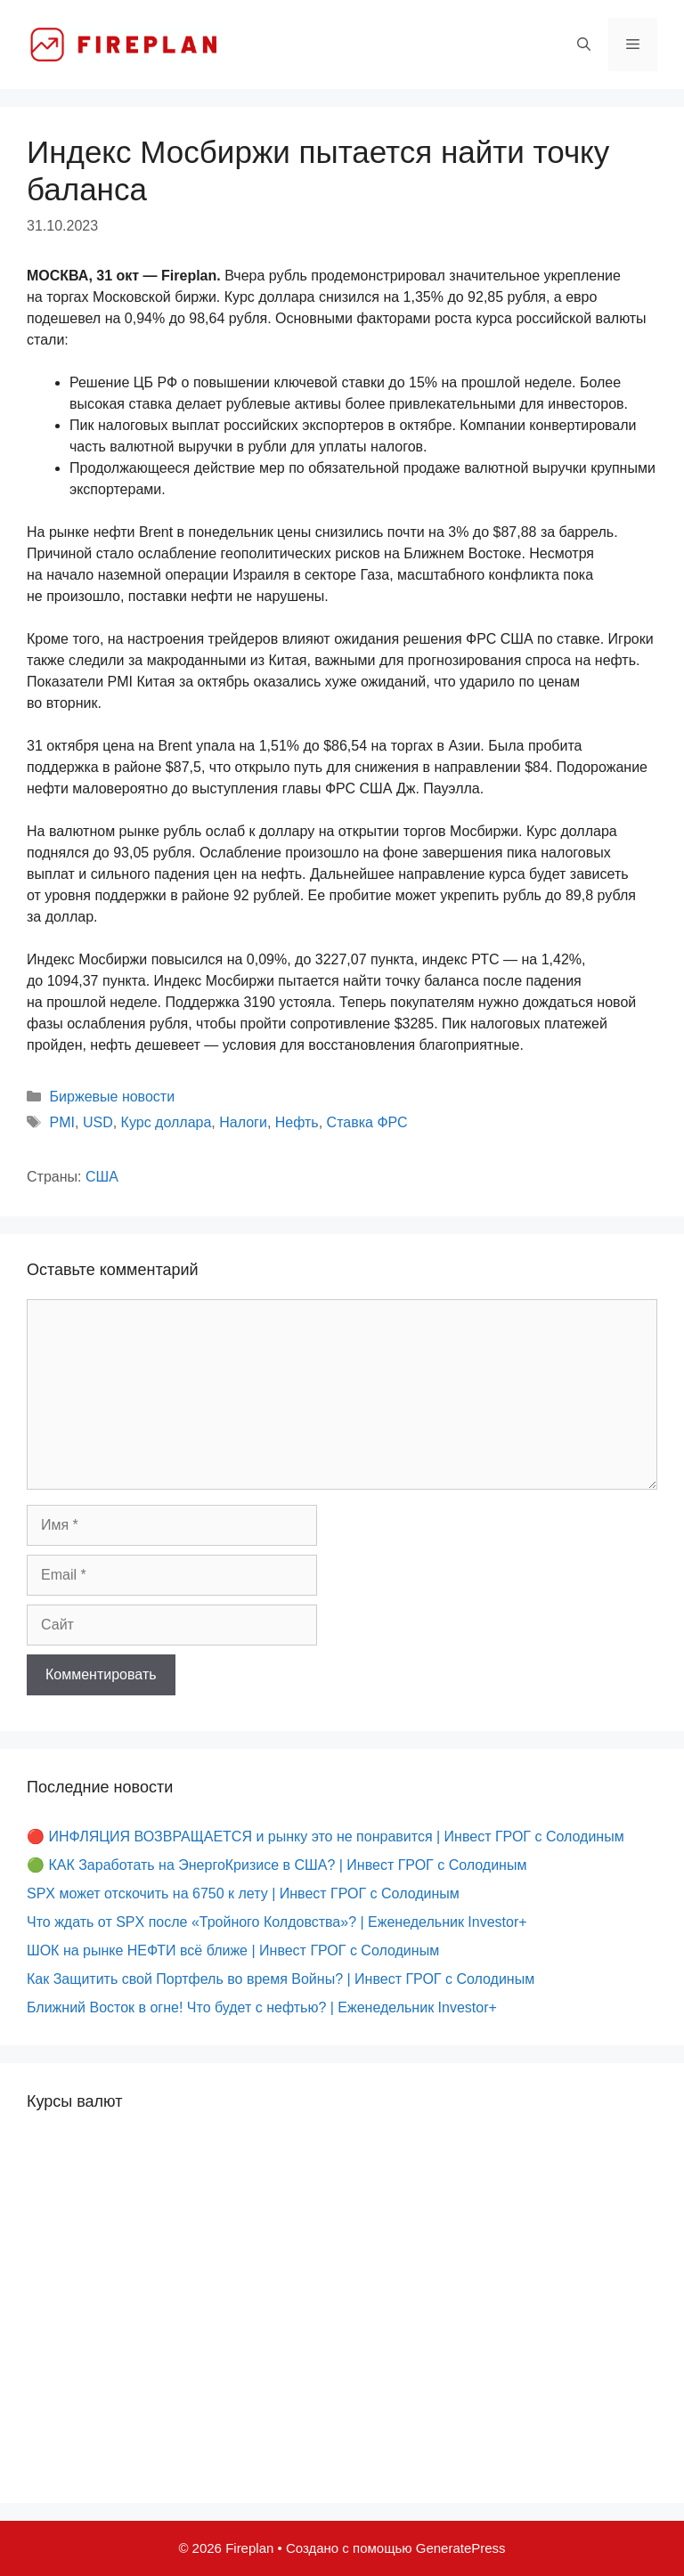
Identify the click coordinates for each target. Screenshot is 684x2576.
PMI (62, 1122)
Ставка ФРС (367, 1122)
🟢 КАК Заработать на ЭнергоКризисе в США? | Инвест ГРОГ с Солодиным (276, 1865)
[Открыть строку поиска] (583, 44)
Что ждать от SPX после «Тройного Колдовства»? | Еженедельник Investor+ (277, 1922)
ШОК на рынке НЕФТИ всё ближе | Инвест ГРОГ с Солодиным (233, 1950)
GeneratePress (461, 2548)
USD (98, 1122)
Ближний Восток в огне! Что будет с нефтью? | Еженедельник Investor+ (262, 2007)
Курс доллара (166, 1122)
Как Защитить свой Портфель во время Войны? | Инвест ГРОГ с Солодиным (280, 1979)
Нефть (297, 1122)
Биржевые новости (112, 1096)
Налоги (243, 1122)
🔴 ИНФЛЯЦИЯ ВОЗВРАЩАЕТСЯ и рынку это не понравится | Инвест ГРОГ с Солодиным (325, 1836)
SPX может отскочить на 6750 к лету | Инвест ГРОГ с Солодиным (243, 1893)
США (102, 1176)
